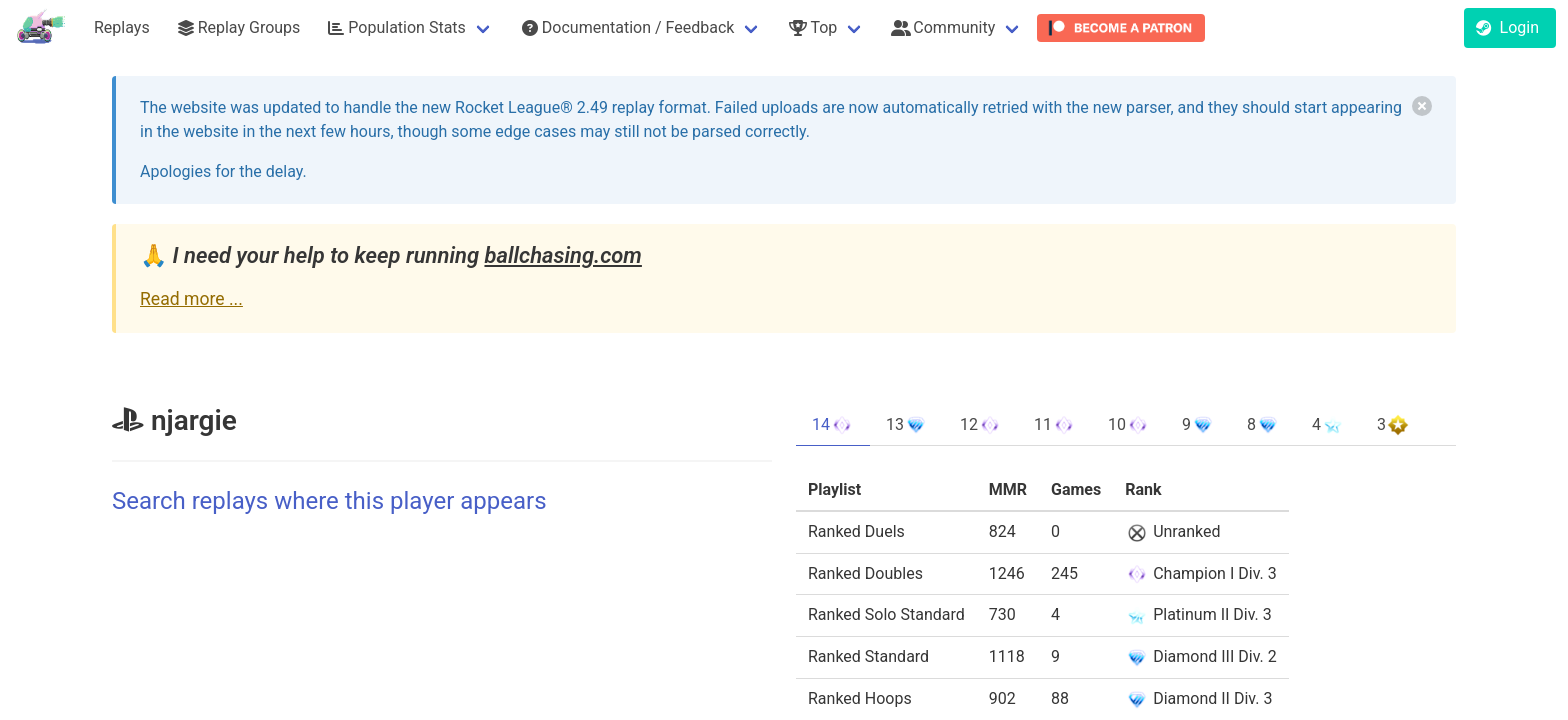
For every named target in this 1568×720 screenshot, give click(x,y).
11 (1055, 425)
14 (833, 425)
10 (1129, 425)
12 (981, 425)
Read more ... (191, 299)
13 (907, 425)
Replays (122, 27)
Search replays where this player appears (329, 501)
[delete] (1422, 106)
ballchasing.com (562, 255)
